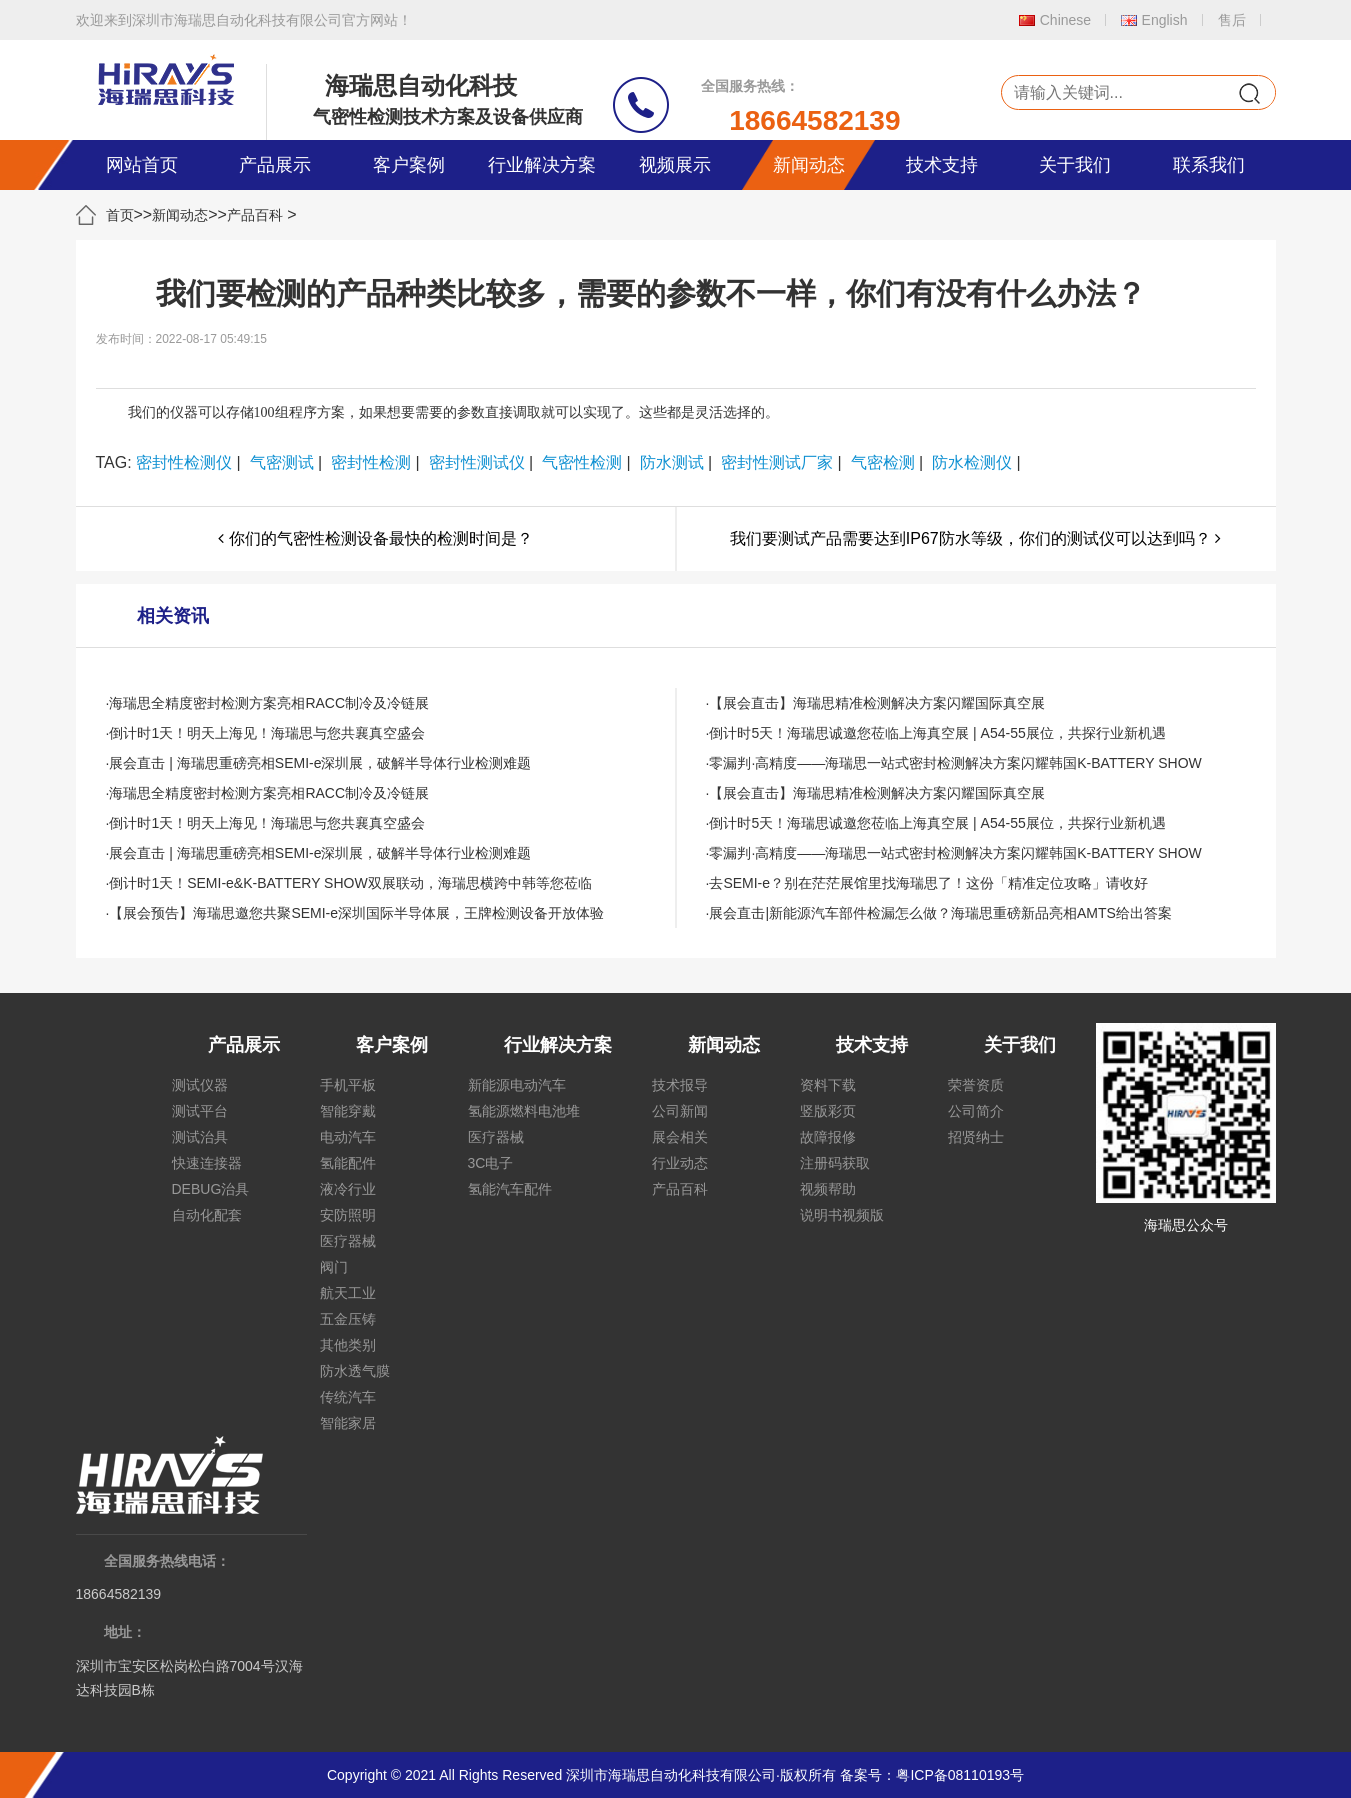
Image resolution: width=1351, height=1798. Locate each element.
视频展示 (675, 165)
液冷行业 (348, 1189)
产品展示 (275, 165)
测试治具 (200, 1137)
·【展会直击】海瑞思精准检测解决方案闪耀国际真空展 (876, 703)
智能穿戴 (348, 1111)
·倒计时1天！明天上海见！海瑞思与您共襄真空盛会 (266, 733)
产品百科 (255, 215)
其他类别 (348, 1345)
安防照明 (348, 1215)
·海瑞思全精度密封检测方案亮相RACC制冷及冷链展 (268, 703)
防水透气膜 (355, 1371)
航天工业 (348, 1293)
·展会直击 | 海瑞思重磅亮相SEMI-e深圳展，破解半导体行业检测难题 (319, 763)
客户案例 (409, 165)
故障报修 (828, 1137)
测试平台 (200, 1111)
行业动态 (680, 1163)
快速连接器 (207, 1163)
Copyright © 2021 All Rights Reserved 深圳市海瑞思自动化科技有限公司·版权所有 (581, 1775)
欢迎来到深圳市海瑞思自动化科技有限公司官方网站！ (244, 20)
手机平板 (348, 1085)
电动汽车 (348, 1137)
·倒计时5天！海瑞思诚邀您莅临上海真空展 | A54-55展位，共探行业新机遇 (936, 733)
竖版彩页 (828, 1111)
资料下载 (828, 1085)
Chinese (1065, 20)
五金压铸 (348, 1319)
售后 (1232, 20)
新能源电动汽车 (517, 1085)
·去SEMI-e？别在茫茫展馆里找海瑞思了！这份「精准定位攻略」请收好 (927, 883)
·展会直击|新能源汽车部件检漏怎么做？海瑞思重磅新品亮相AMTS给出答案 (939, 913)
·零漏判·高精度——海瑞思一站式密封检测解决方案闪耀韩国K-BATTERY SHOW (954, 763)
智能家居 (348, 1423)
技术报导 (680, 1085)
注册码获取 (835, 1163)
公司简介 (976, 1111)
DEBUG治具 (211, 1189)
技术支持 (942, 165)
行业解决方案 (542, 165)
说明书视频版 (842, 1215)
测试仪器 (200, 1085)
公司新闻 (680, 1111)
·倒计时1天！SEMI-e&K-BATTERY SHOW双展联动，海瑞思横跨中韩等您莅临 (349, 883)
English (1165, 20)
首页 (120, 215)
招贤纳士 (976, 1137)
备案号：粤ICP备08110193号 (932, 1775)
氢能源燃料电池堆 (524, 1111)
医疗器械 (348, 1241)
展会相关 (680, 1137)
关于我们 (1075, 165)
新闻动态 (809, 165)
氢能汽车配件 (510, 1189)
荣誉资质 (976, 1085)
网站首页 (142, 165)
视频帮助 (828, 1189)
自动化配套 (207, 1215)
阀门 (334, 1267)
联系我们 (1209, 165)
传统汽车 (348, 1397)
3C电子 (491, 1163)
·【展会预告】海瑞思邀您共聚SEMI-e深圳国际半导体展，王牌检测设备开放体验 (355, 913)
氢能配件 (348, 1163)
